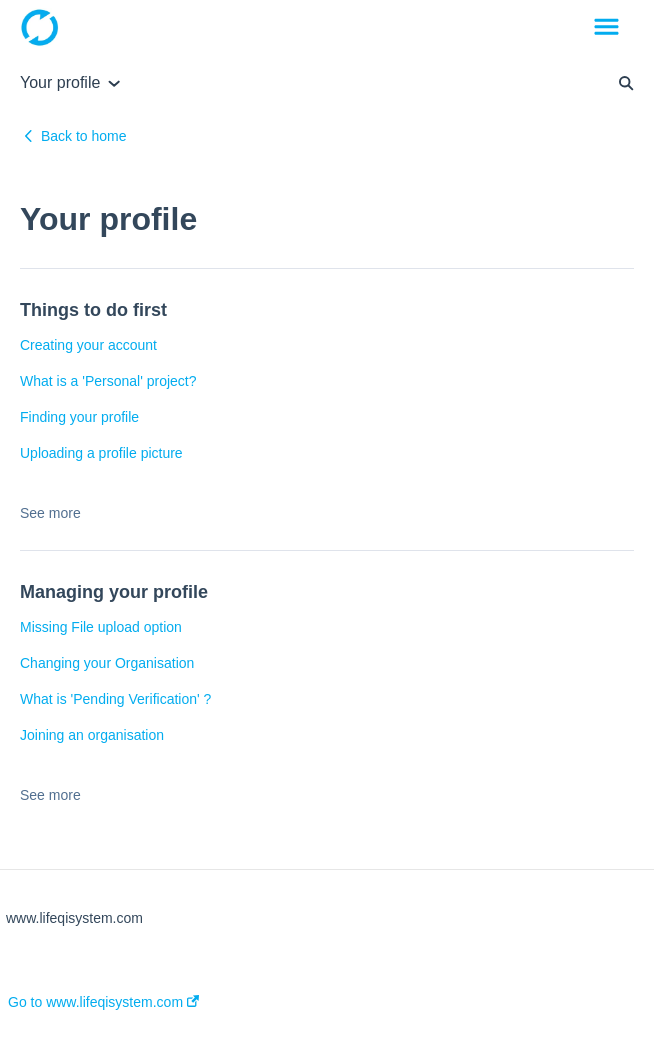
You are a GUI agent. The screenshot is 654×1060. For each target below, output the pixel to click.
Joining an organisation (92, 735)
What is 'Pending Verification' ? (115, 699)
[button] (606, 28)
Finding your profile (79, 417)
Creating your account (88, 345)
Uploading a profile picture (101, 453)
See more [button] (50, 513)
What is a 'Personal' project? (108, 381)
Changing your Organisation (107, 663)
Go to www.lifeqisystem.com (103, 1002)
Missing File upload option (101, 627)
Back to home (84, 136)
